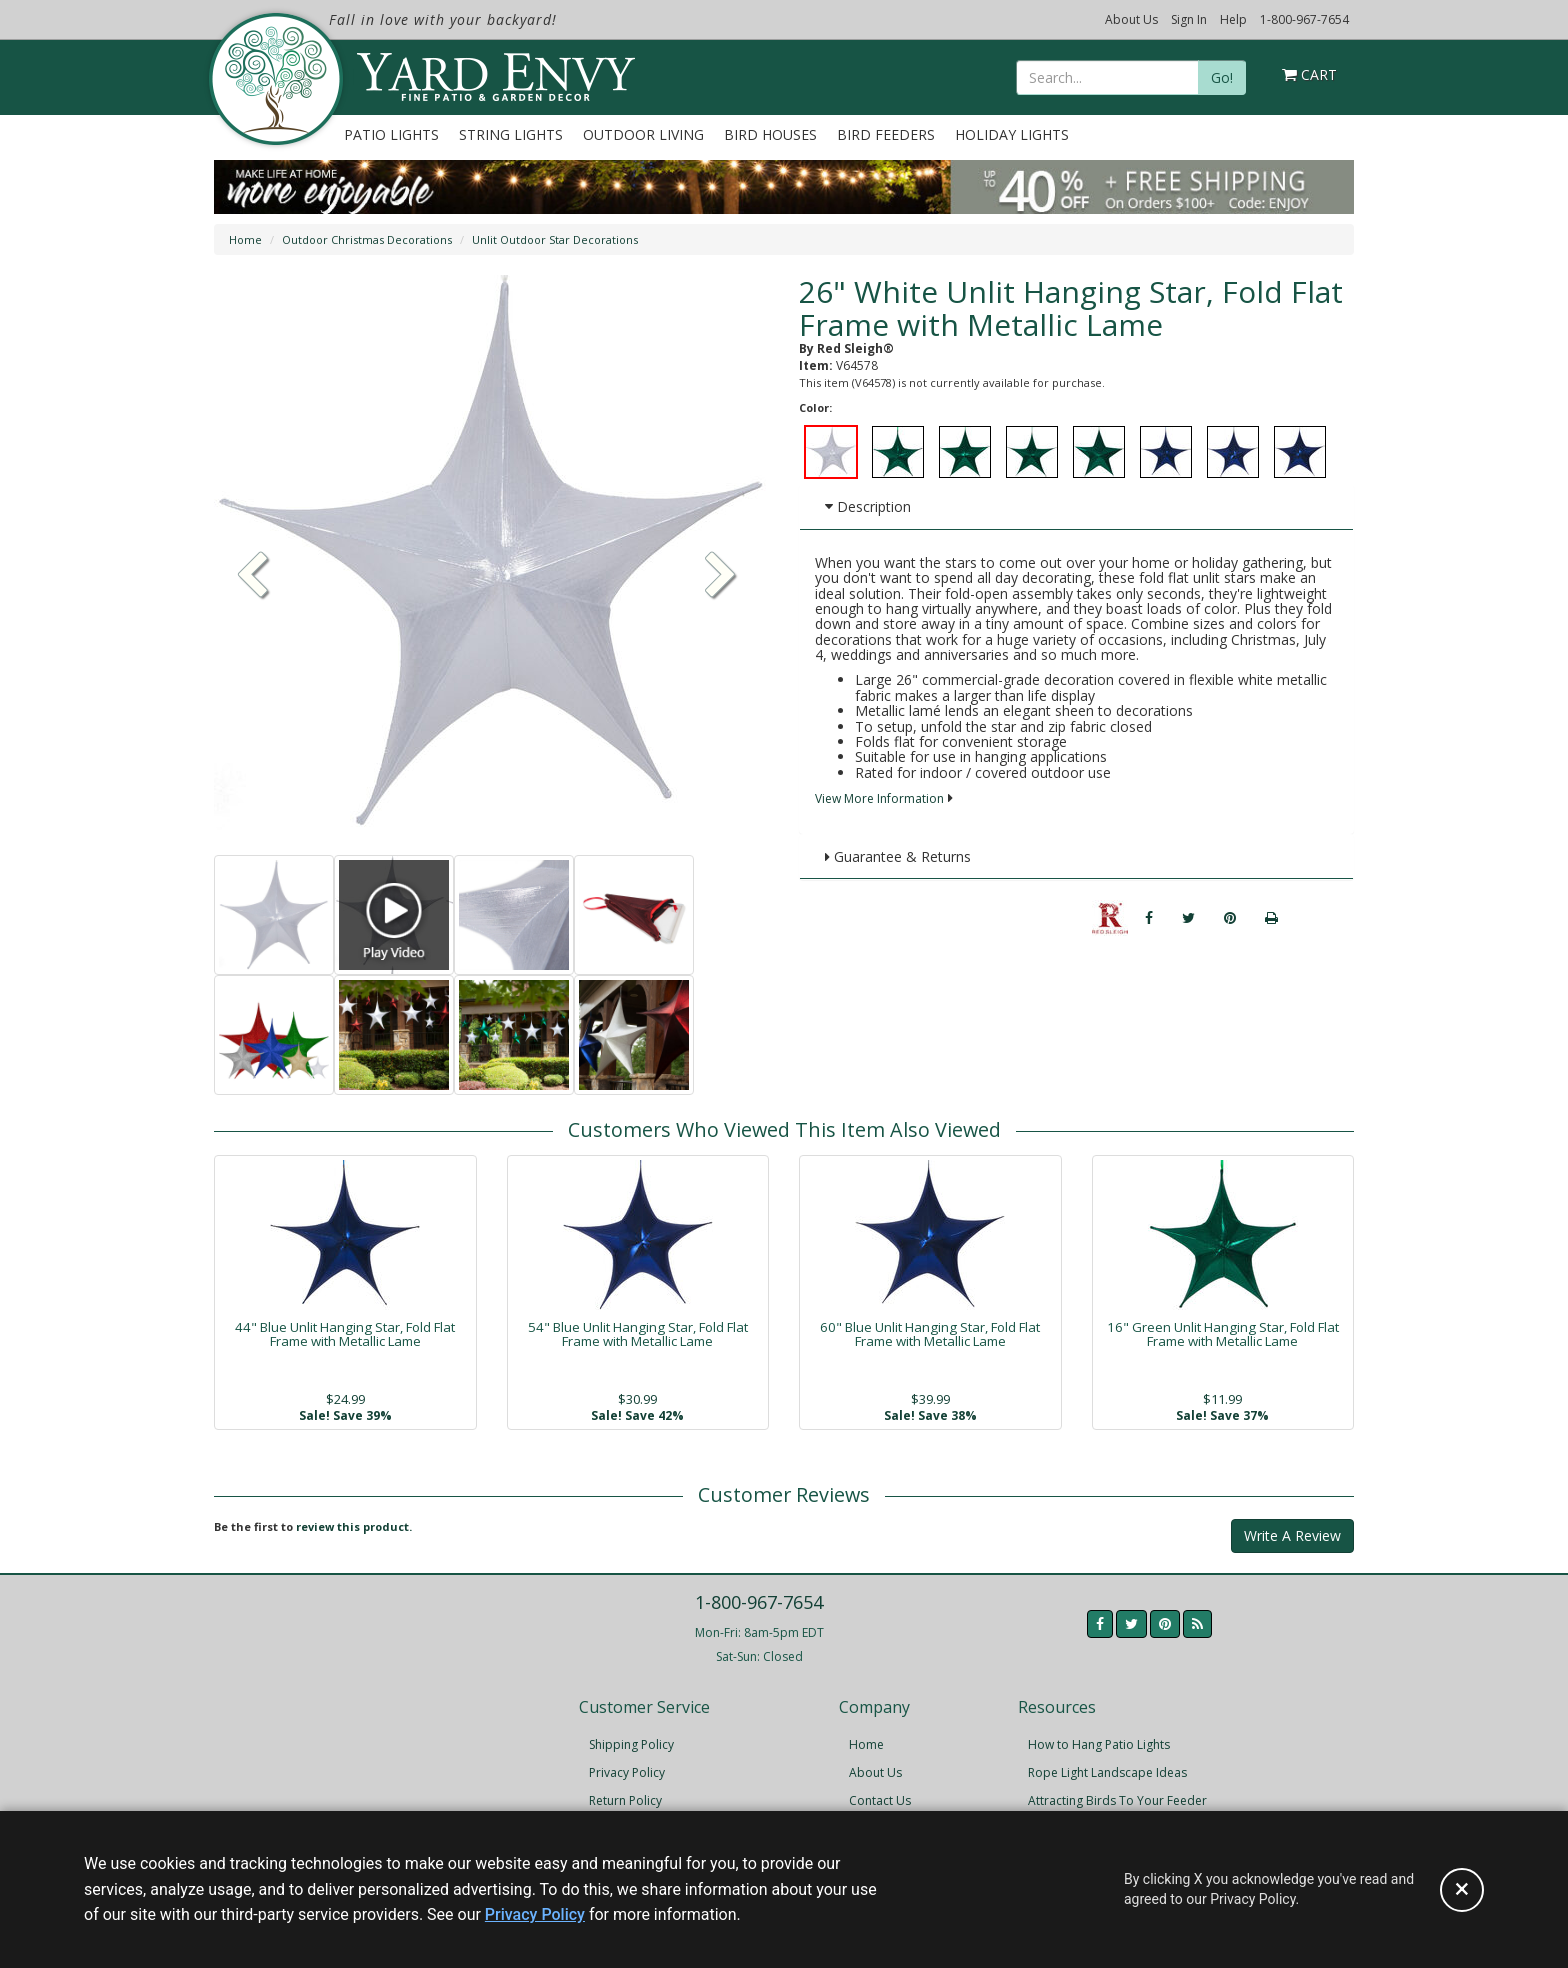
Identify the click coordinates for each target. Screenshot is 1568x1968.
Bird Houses (770, 134)
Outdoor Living (643, 134)
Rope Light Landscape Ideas (1107, 1772)
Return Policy (625, 1800)
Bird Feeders (886, 134)
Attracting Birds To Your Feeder (1117, 1800)
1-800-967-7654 (1304, 19)
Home (245, 239)
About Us (1131, 19)
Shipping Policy (631, 1744)
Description (868, 506)
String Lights (511, 134)
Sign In (1189, 19)
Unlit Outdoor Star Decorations (555, 239)
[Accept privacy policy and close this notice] (1462, 1890)
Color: (815, 407)
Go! (1222, 77)
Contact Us (880, 1800)
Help (1233, 19)
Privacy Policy (627, 1772)
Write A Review (1292, 1535)
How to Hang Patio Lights (1099, 1744)
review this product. (354, 1526)
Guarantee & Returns (898, 856)
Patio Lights (391, 134)
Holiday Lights (1012, 134)
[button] (721, 577)
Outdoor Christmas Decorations (367, 239)
